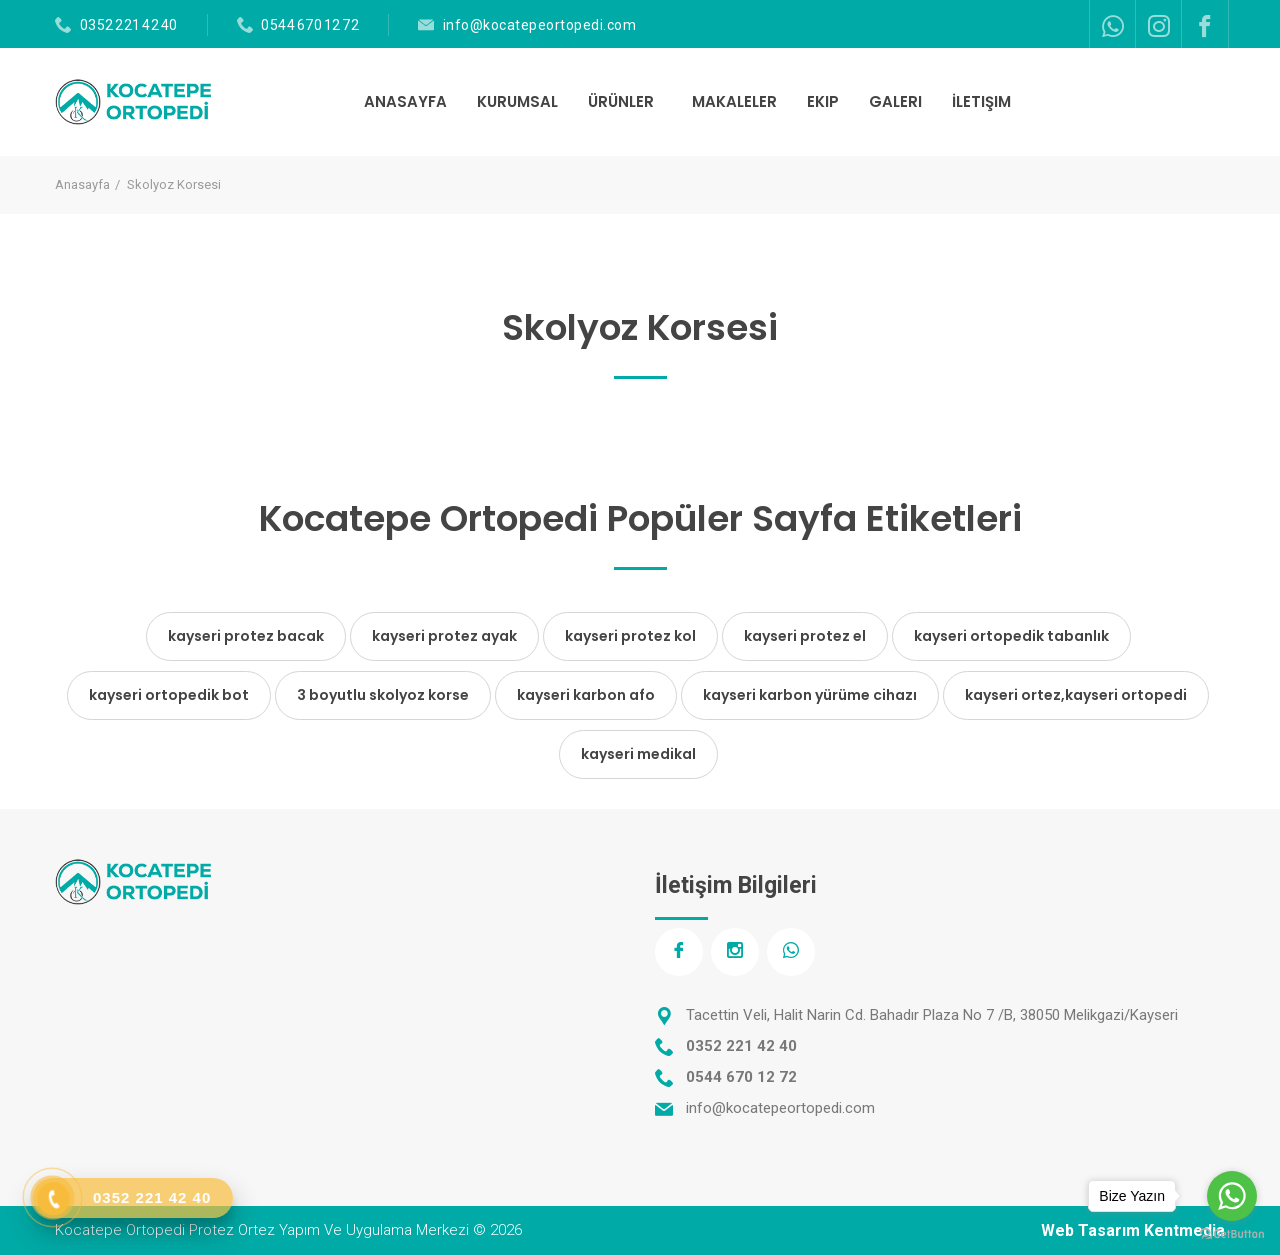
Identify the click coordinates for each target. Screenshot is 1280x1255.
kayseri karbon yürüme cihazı (810, 695)
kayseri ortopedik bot (169, 695)
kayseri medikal (638, 754)
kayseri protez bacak (246, 636)
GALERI (895, 101)
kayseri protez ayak (444, 636)
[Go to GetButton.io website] (1232, 1234)
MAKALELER (734, 101)
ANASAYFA (405, 101)
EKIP (823, 101)
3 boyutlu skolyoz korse (383, 695)
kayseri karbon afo (586, 695)
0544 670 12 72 (310, 25)
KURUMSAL (517, 101)
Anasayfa (82, 184)
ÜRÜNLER (623, 101)
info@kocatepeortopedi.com (540, 25)
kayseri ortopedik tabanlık (1011, 636)
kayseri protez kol (630, 636)
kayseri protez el (805, 636)
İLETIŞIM (981, 101)
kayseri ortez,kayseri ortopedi (1076, 695)
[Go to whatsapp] (1232, 1196)
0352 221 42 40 (129, 25)
